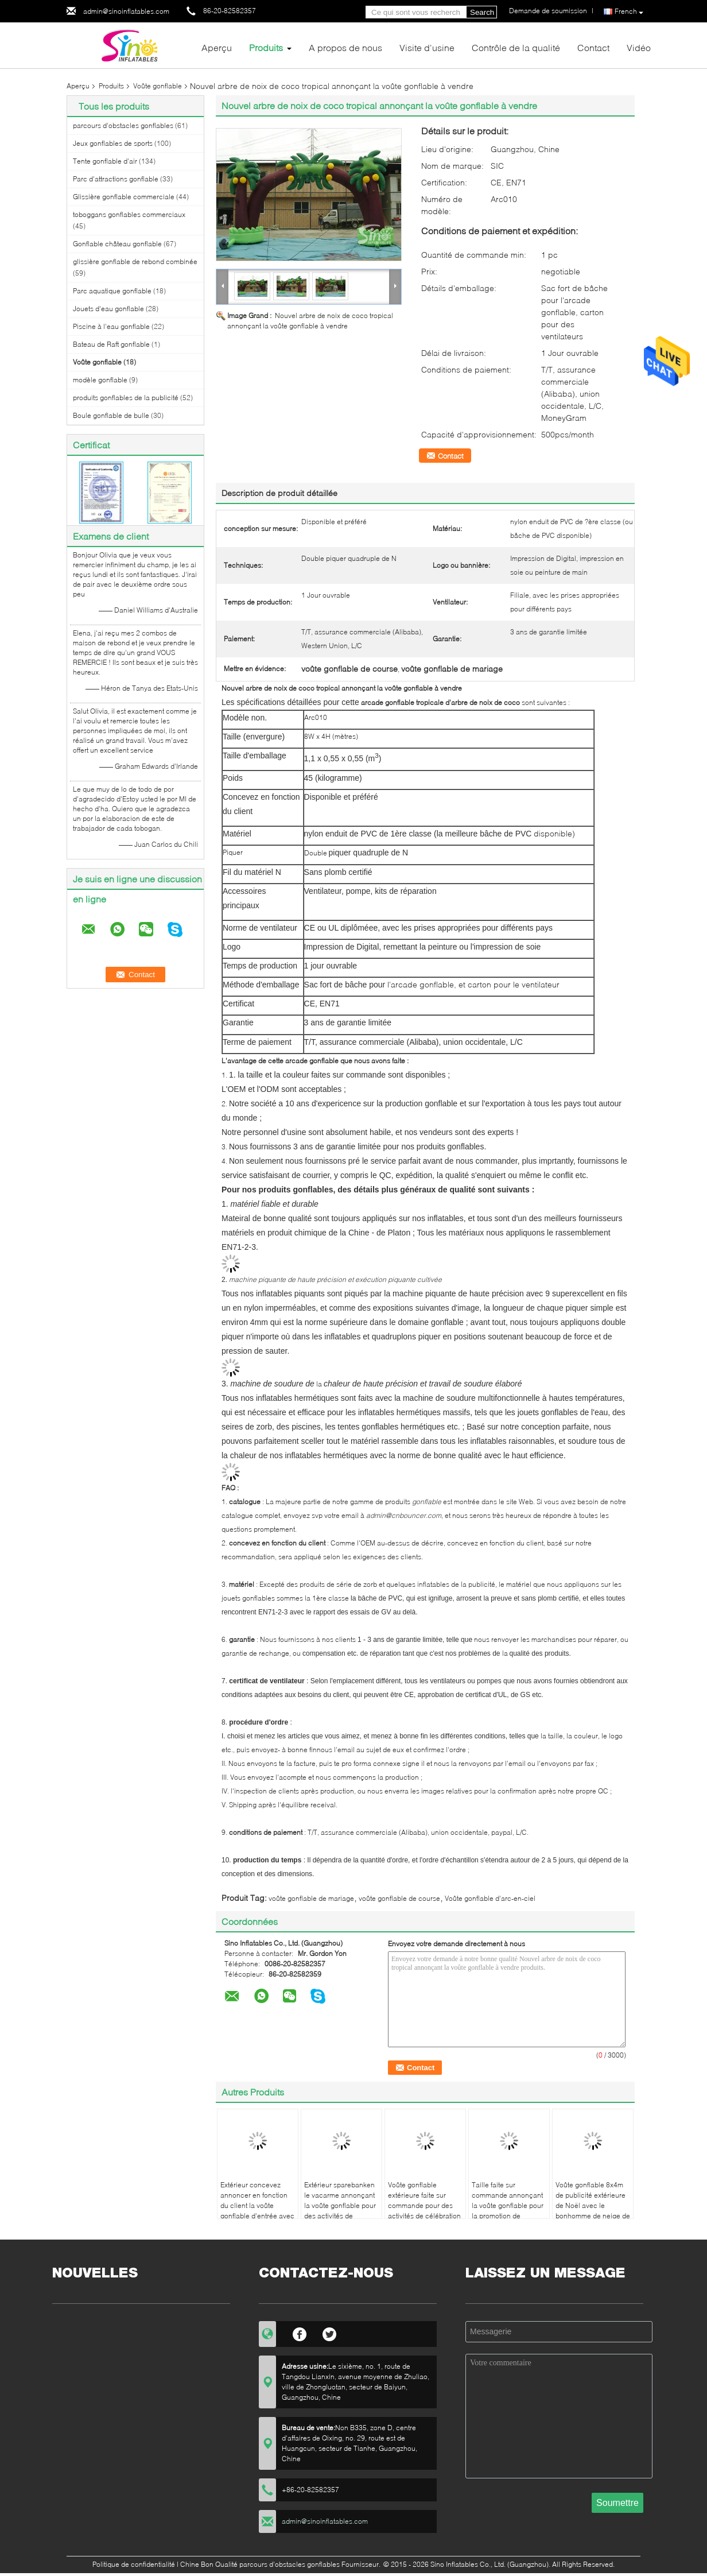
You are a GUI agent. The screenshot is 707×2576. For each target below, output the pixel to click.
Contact (593, 47)
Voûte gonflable (157, 86)
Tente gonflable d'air (105, 161)
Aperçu (216, 47)
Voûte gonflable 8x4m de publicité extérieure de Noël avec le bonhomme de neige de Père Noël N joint (593, 2205)
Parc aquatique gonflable (112, 290)
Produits (266, 47)
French (629, 12)
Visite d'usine (426, 47)
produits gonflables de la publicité (125, 397)
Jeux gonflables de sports (113, 143)
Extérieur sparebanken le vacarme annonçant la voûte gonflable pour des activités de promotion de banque (340, 2205)
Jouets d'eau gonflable (108, 308)
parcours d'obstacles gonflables (123, 125)
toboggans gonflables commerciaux (129, 214)
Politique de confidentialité (133, 2564)
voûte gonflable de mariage (311, 1898)
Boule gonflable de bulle (111, 415)
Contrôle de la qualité (516, 47)
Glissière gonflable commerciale (123, 196)
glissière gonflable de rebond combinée (135, 261)
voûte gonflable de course (399, 1898)
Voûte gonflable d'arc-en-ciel (490, 1898)
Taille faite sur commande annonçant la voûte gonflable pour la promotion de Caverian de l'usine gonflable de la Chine (507, 2210)
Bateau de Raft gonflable (111, 344)
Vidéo (639, 47)
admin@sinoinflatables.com (126, 11)
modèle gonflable (100, 379)
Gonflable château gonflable (117, 243)
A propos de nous (345, 47)
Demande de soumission (548, 10)
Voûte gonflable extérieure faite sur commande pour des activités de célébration (424, 2200)
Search (482, 12)
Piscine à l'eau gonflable (111, 326)
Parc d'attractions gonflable (115, 179)
